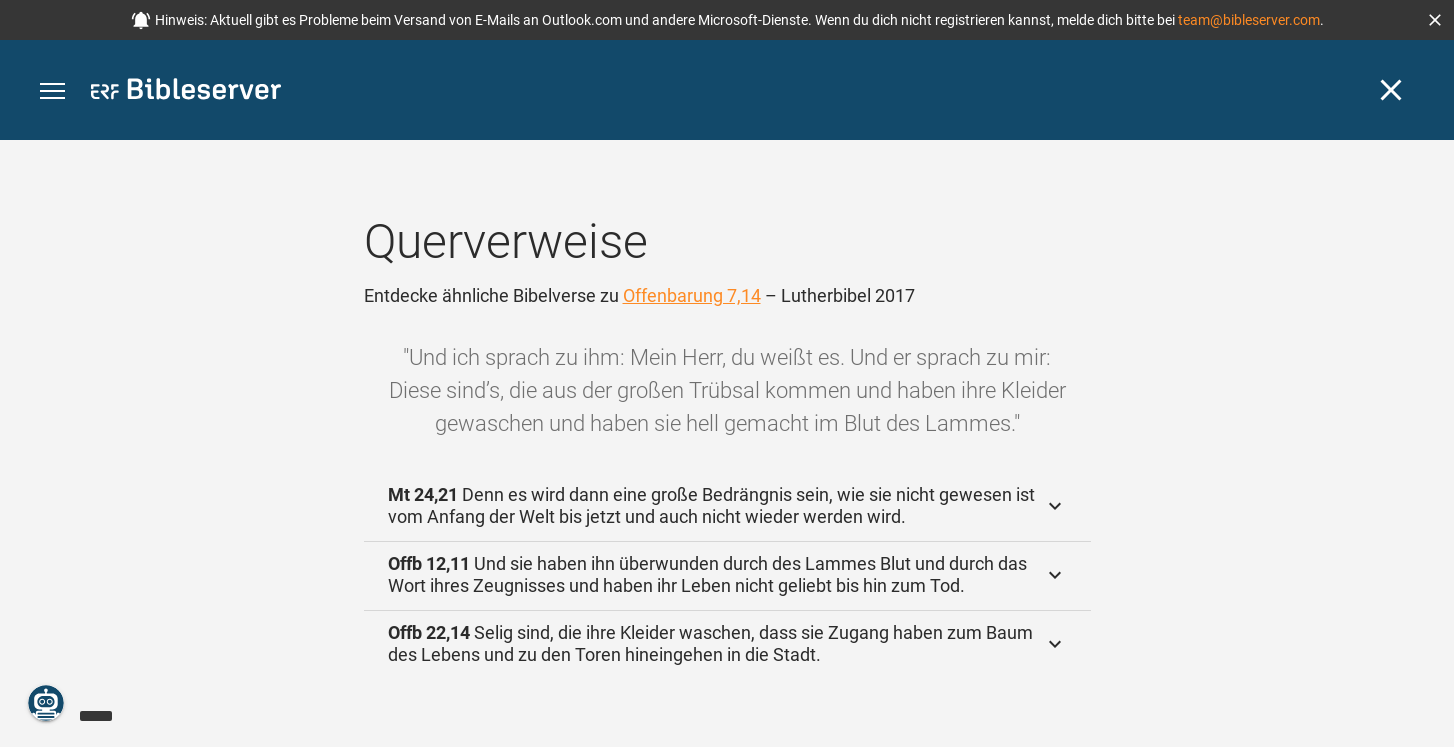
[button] (1435, 20)
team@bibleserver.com (1249, 20)
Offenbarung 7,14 (692, 295)
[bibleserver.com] (186, 92)
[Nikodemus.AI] (46, 703)
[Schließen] (1391, 90)
